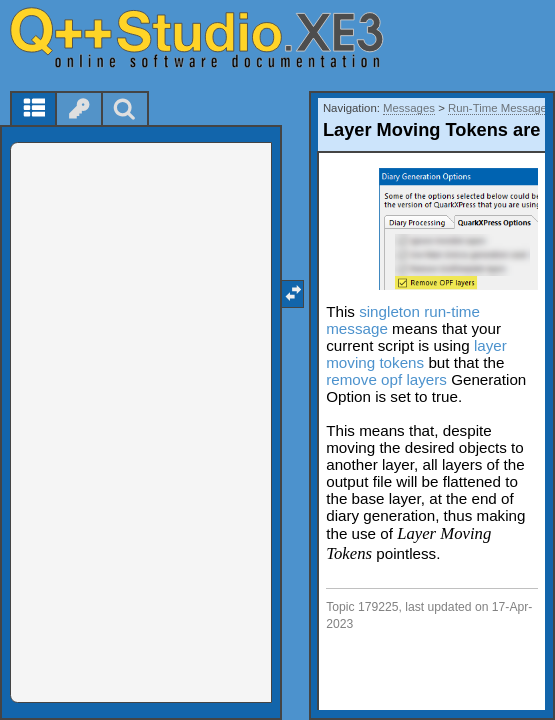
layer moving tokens (416, 354)
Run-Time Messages (500, 108)
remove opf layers (386, 379)
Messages (409, 108)
